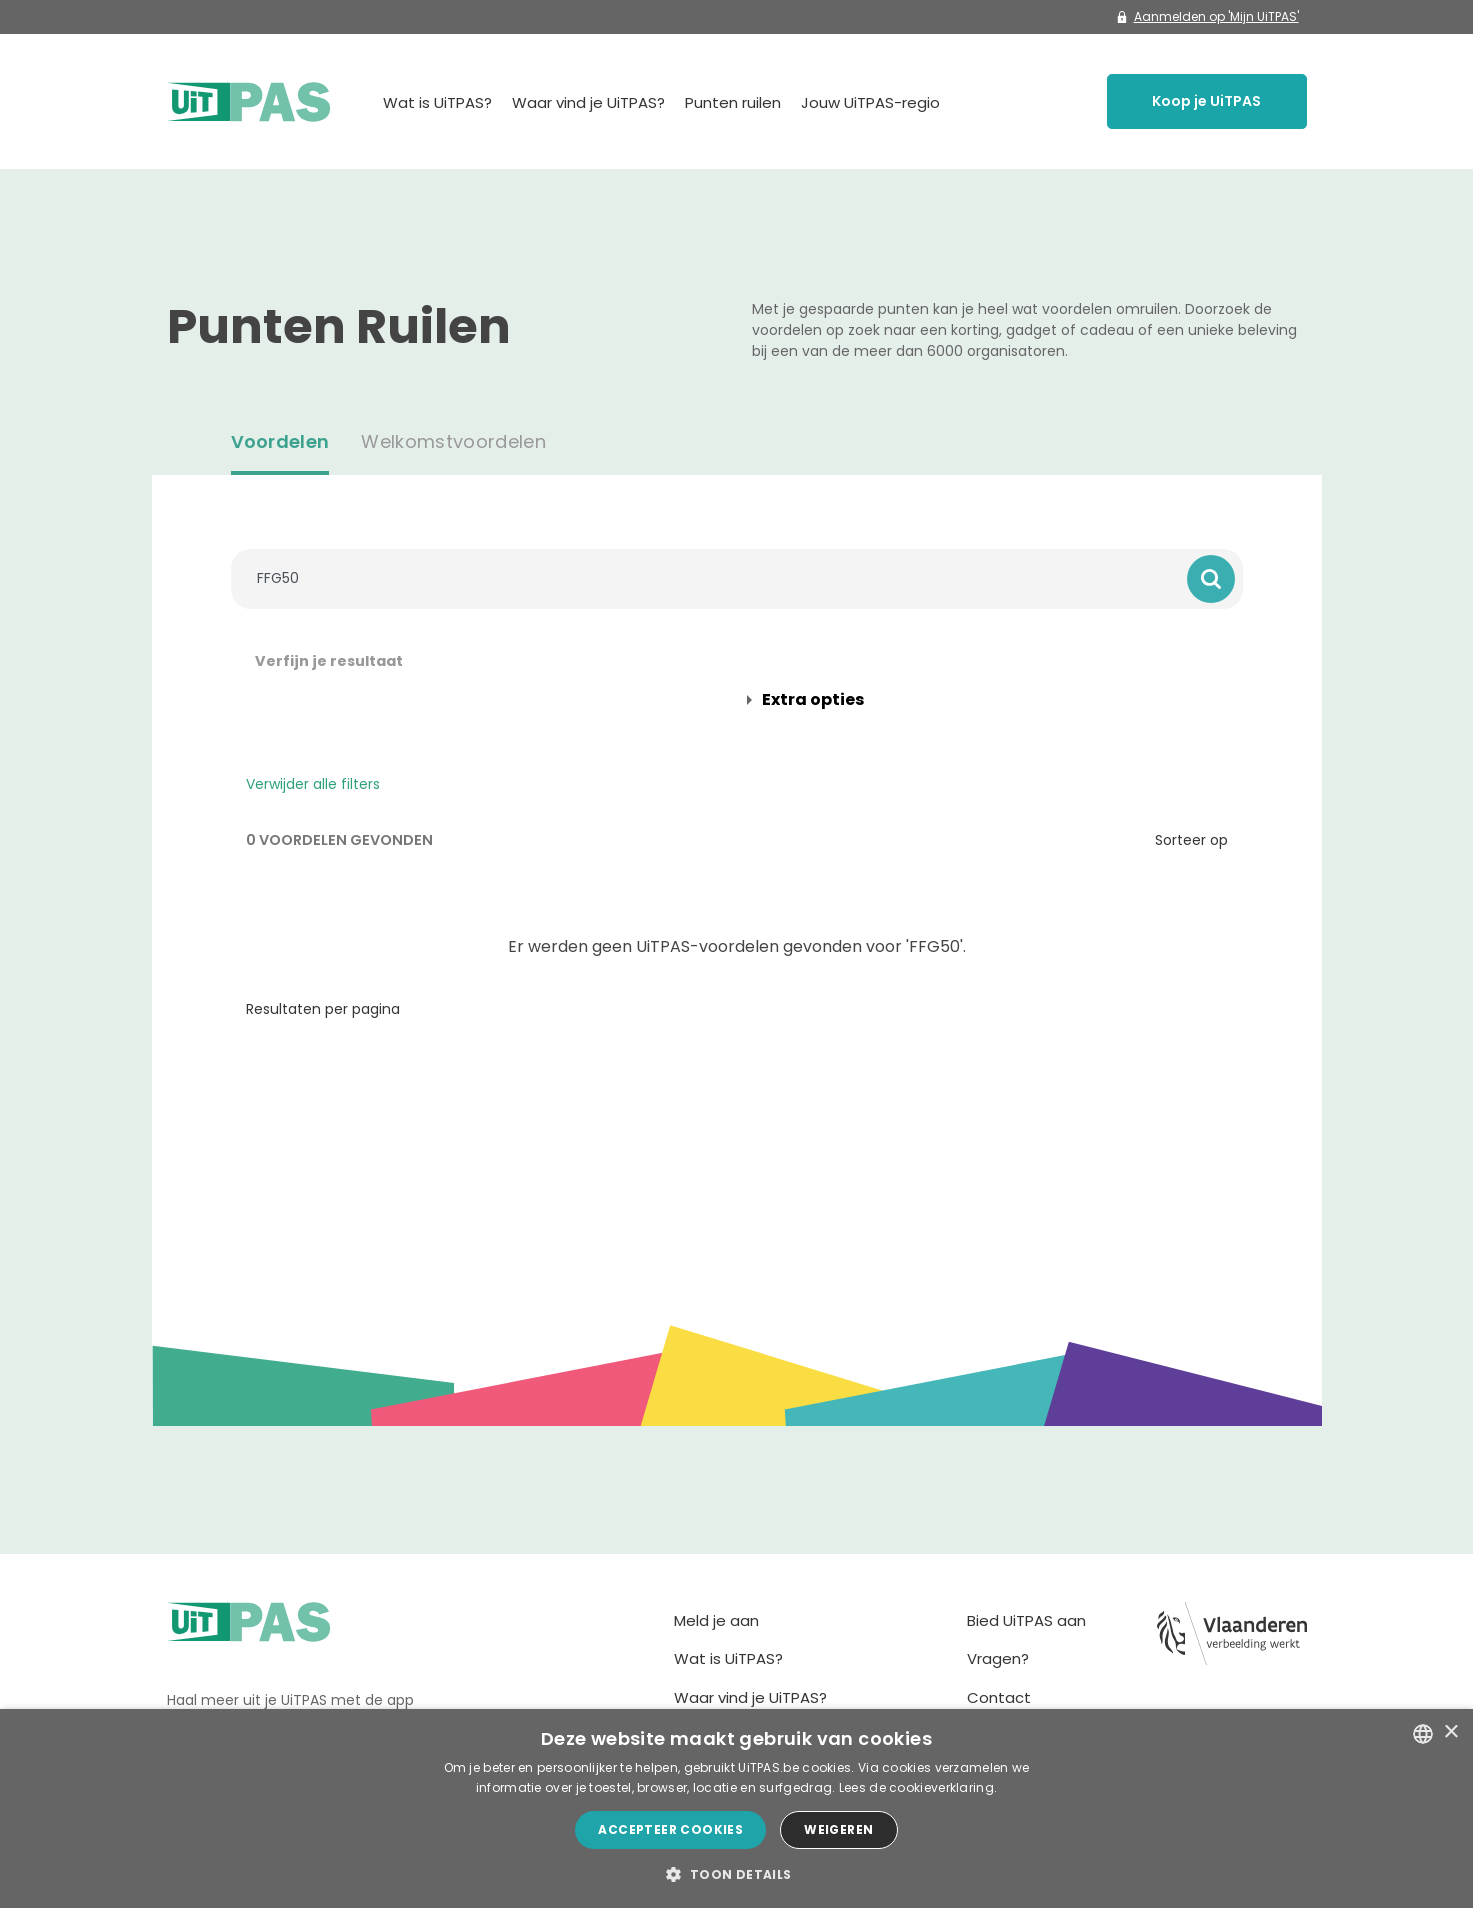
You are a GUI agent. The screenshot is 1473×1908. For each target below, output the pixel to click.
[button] (736, 1874)
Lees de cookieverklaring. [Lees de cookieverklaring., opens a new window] (918, 1787)
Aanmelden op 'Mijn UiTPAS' (1207, 16)
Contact (999, 1697)
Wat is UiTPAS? (437, 102)
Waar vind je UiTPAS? (588, 102)
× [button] (1450, 1732)
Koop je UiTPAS (1206, 101)
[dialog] (736, 1808)
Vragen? (998, 1658)
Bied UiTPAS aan (1026, 1620)
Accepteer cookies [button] (670, 1829)
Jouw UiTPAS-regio (870, 102)
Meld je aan (716, 1620)
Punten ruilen (733, 102)
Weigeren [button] (838, 1829)
